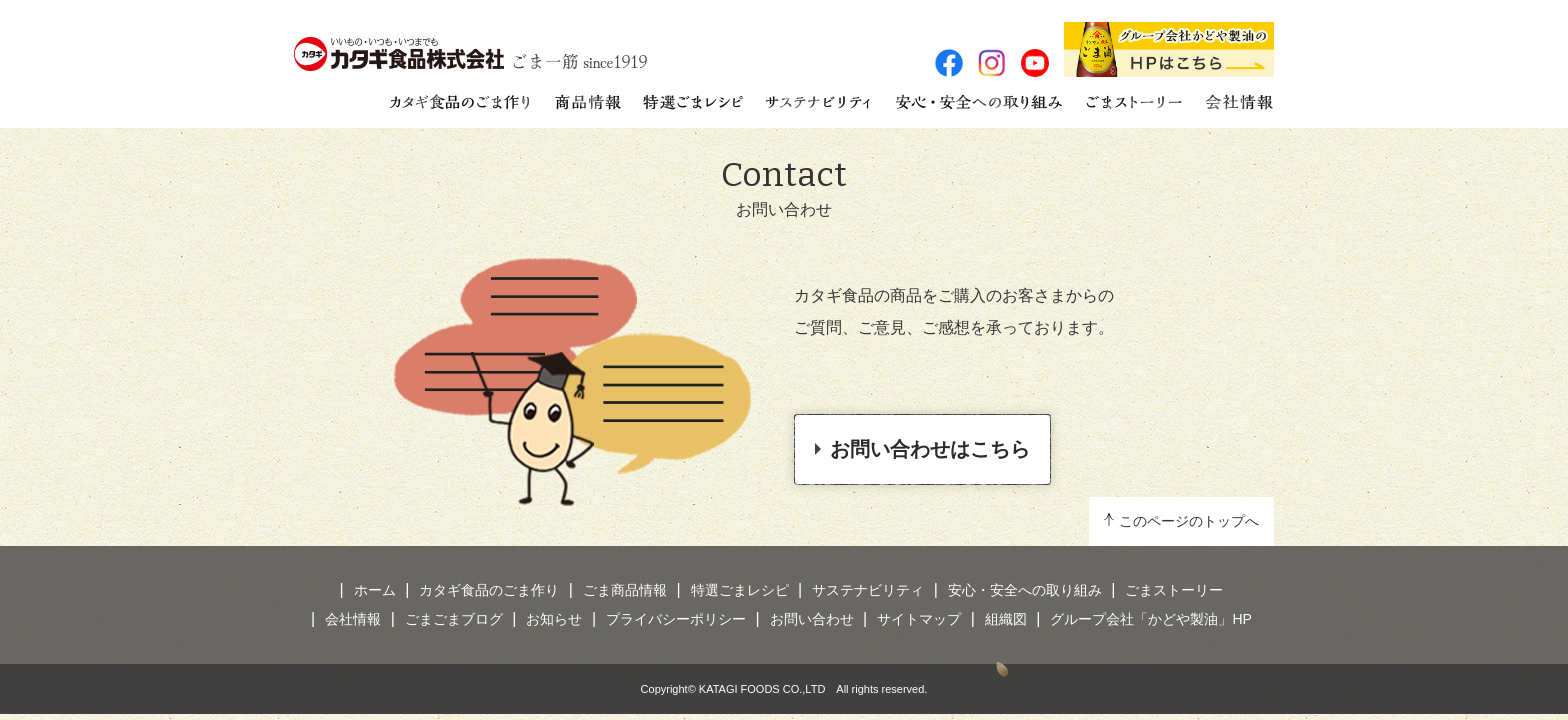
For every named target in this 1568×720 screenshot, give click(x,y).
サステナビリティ (868, 590)
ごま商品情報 (625, 590)
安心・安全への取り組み (1025, 590)
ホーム (375, 590)
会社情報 (353, 619)
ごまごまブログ (454, 619)
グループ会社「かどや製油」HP (1150, 619)
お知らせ (554, 619)
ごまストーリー (1174, 590)
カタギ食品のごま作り (489, 590)
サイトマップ (919, 619)
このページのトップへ (1189, 521)
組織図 (1006, 619)
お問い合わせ (812, 619)
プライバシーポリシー (676, 619)
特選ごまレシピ (740, 590)
